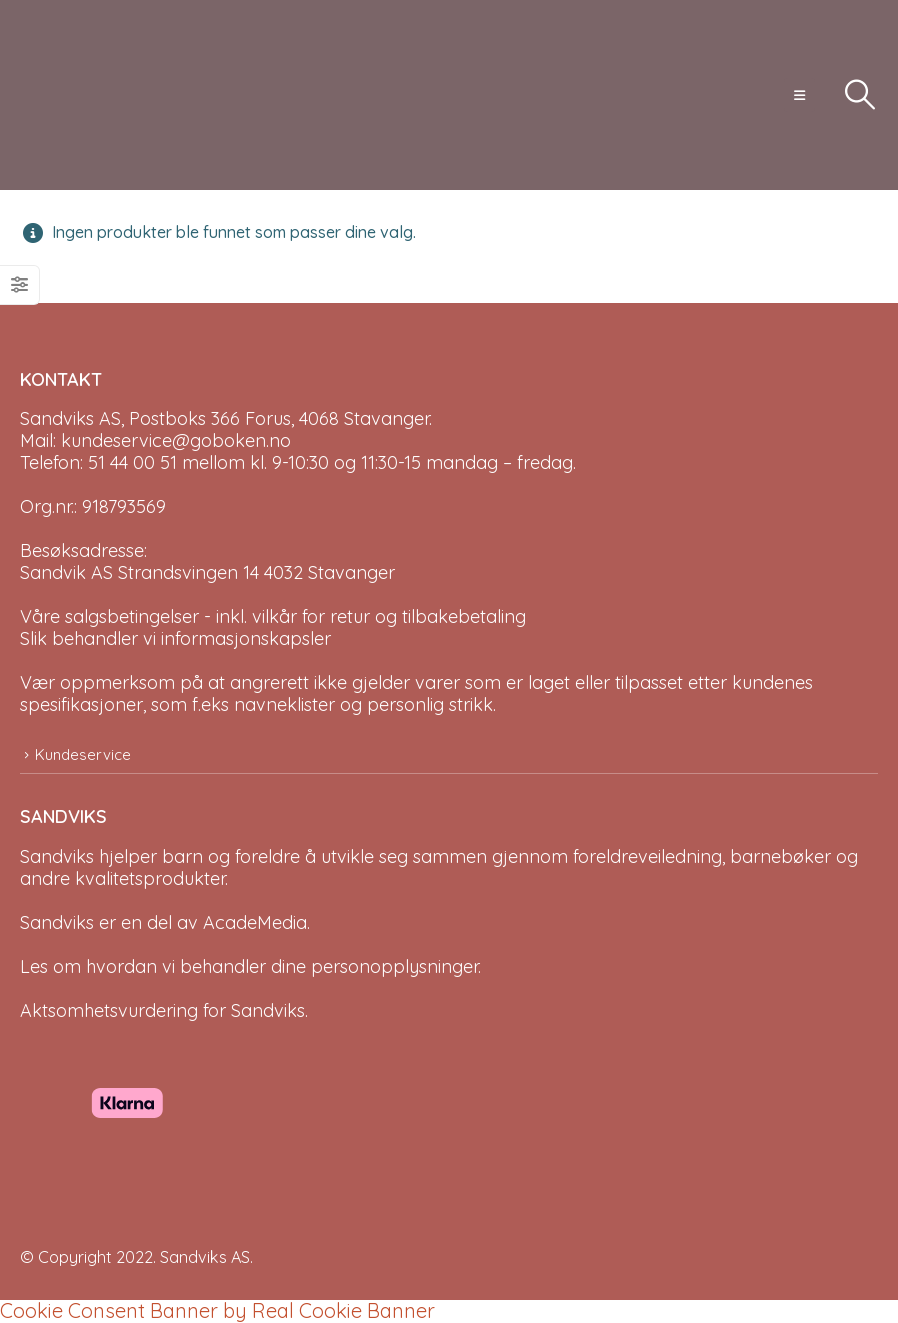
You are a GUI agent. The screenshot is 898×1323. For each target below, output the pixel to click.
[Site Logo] (95, 95)
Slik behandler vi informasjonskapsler (175, 638)
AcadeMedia (255, 922)
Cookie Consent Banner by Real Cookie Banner (217, 1310)
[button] (799, 95)
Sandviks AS (205, 1257)
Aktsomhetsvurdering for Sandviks (162, 1010)
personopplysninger (394, 966)
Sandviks (57, 856)
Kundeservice (83, 754)
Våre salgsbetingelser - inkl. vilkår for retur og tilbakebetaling (273, 616)
